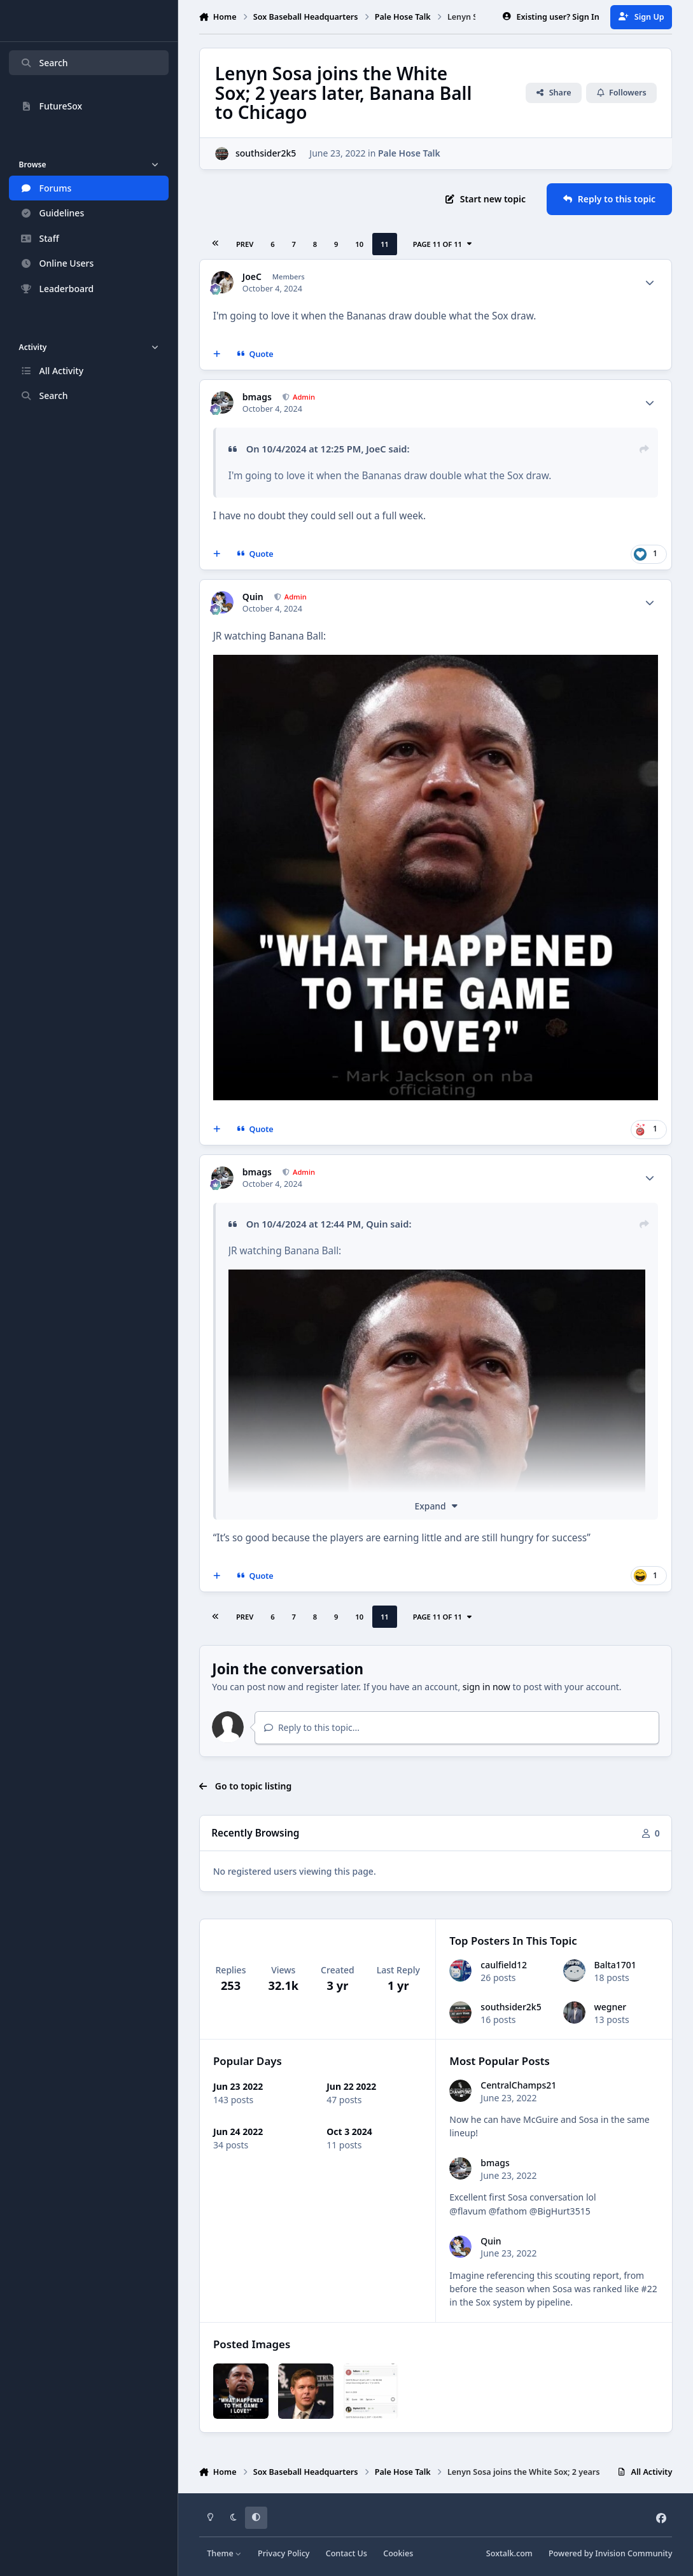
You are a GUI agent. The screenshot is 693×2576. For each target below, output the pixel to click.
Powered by (610, 2553)
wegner (610, 2007)
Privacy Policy (283, 2553)
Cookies (398, 2553)
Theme (224, 2553)
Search (43, 62)
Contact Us (346, 2553)
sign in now (486, 1687)
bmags (257, 397)
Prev (244, 244)
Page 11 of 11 (443, 244)
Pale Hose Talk (409, 154)
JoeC (252, 277)
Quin (252, 597)
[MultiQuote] (216, 354)
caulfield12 (503, 1965)
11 (385, 244)
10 (359, 244)
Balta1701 (615, 1965)
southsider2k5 (265, 154)
